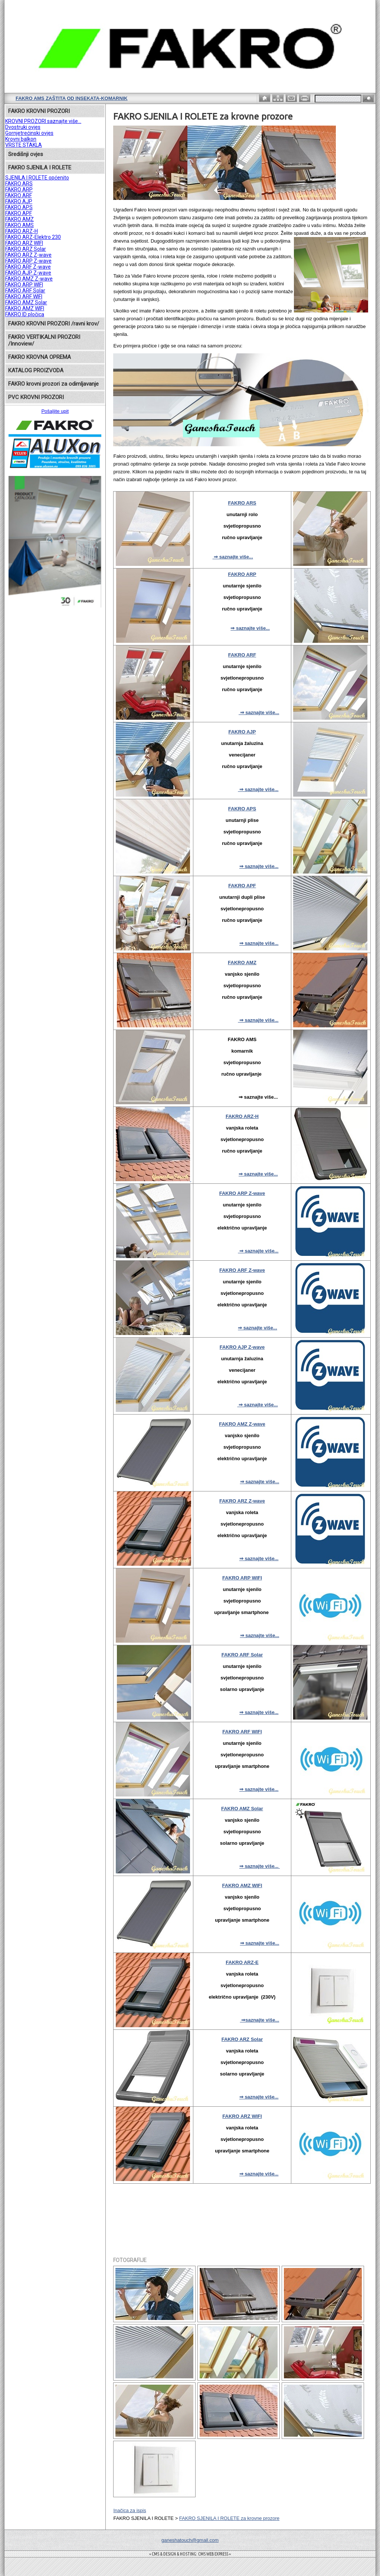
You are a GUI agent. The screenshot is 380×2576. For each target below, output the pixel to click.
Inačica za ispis (129, 2510)
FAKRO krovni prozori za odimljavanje (53, 383)
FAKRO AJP (18, 201)
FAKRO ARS (19, 184)
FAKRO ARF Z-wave (28, 267)
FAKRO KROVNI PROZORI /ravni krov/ (53, 323)
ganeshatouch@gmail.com (190, 2540)
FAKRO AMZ (19, 219)
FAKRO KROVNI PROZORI (39, 111)
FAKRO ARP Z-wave (28, 261)
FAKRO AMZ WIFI (24, 308)
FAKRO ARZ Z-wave (28, 255)
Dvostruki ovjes (22, 127)
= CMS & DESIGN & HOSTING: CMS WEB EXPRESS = (190, 2553)
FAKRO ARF (18, 195)
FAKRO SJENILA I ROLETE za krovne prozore (229, 2518)
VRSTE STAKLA (23, 145)
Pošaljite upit (55, 411)
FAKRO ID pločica (24, 314)
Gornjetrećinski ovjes (29, 133)
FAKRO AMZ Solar (26, 302)
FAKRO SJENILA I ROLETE (39, 167)
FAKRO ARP (19, 189)
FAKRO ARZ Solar (25, 249)
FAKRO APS (19, 207)
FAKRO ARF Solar (25, 291)
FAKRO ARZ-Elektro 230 (33, 237)
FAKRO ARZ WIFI (24, 243)
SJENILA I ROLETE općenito (37, 178)
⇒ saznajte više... (233, 557)
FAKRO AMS (19, 225)
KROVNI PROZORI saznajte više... (43, 121)
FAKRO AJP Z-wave (28, 273)
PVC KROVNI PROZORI (36, 397)
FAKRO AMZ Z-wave (29, 279)
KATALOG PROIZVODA (35, 370)
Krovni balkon (20, 139)
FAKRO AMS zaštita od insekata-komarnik (72, 98)
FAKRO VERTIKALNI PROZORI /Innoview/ (44, 340)
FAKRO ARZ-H (21, 231)
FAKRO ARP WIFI (24, 285)
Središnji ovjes (25, 154)
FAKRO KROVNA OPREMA (39, 357)
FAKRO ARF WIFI (23, 296)
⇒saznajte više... (259, 2020)
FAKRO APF (18, 213)
